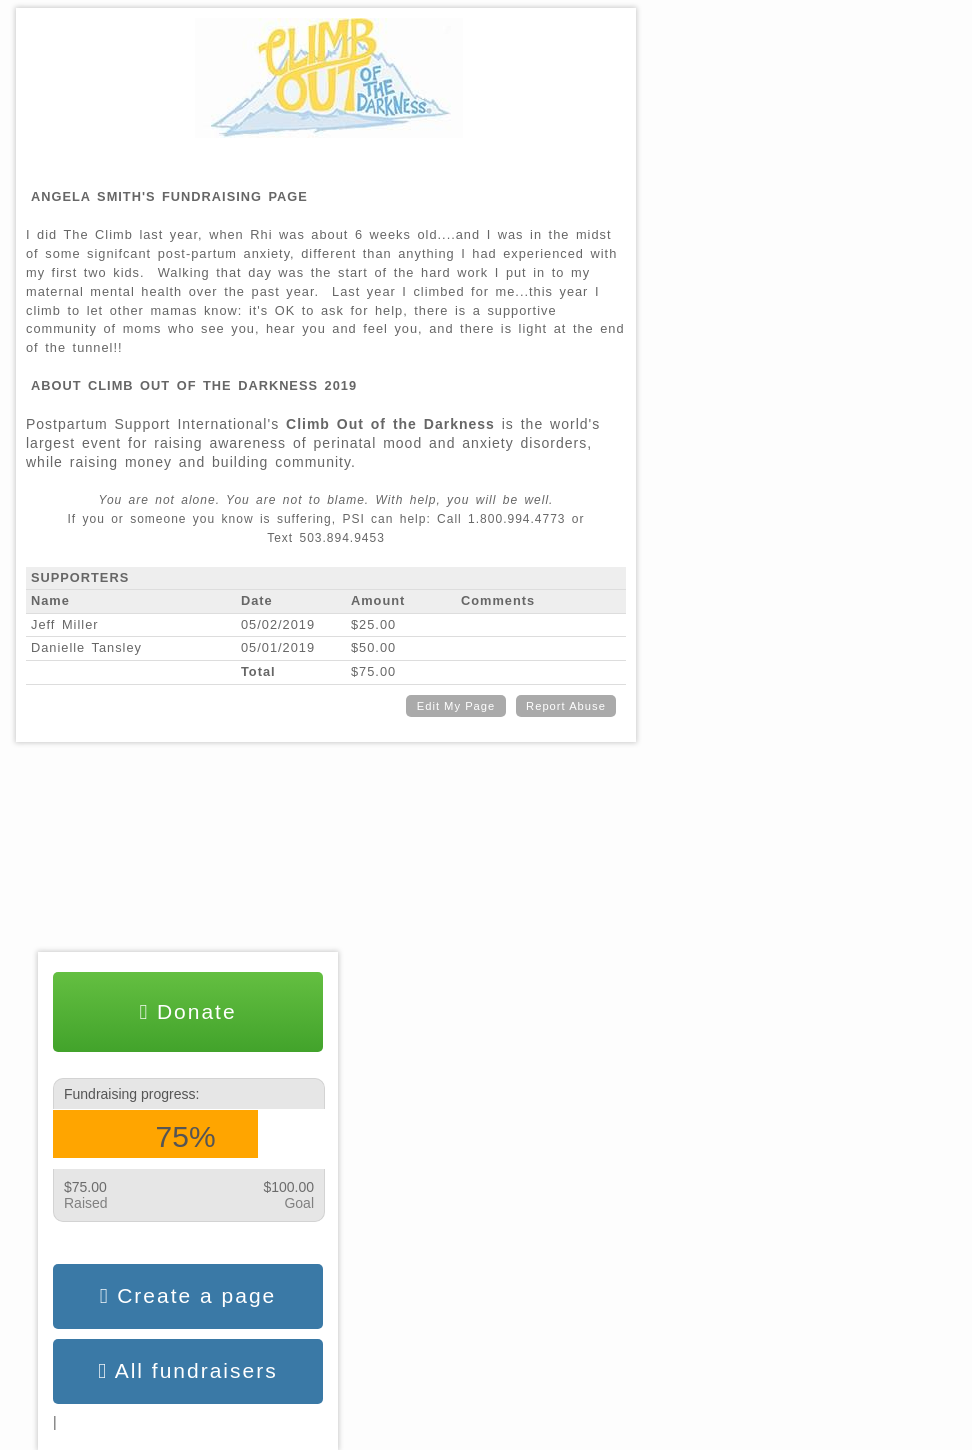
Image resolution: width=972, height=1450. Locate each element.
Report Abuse (566, 706)
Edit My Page (456, 706)
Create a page (188, 1296)
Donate (187, 1012)
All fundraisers (187, 1371)
